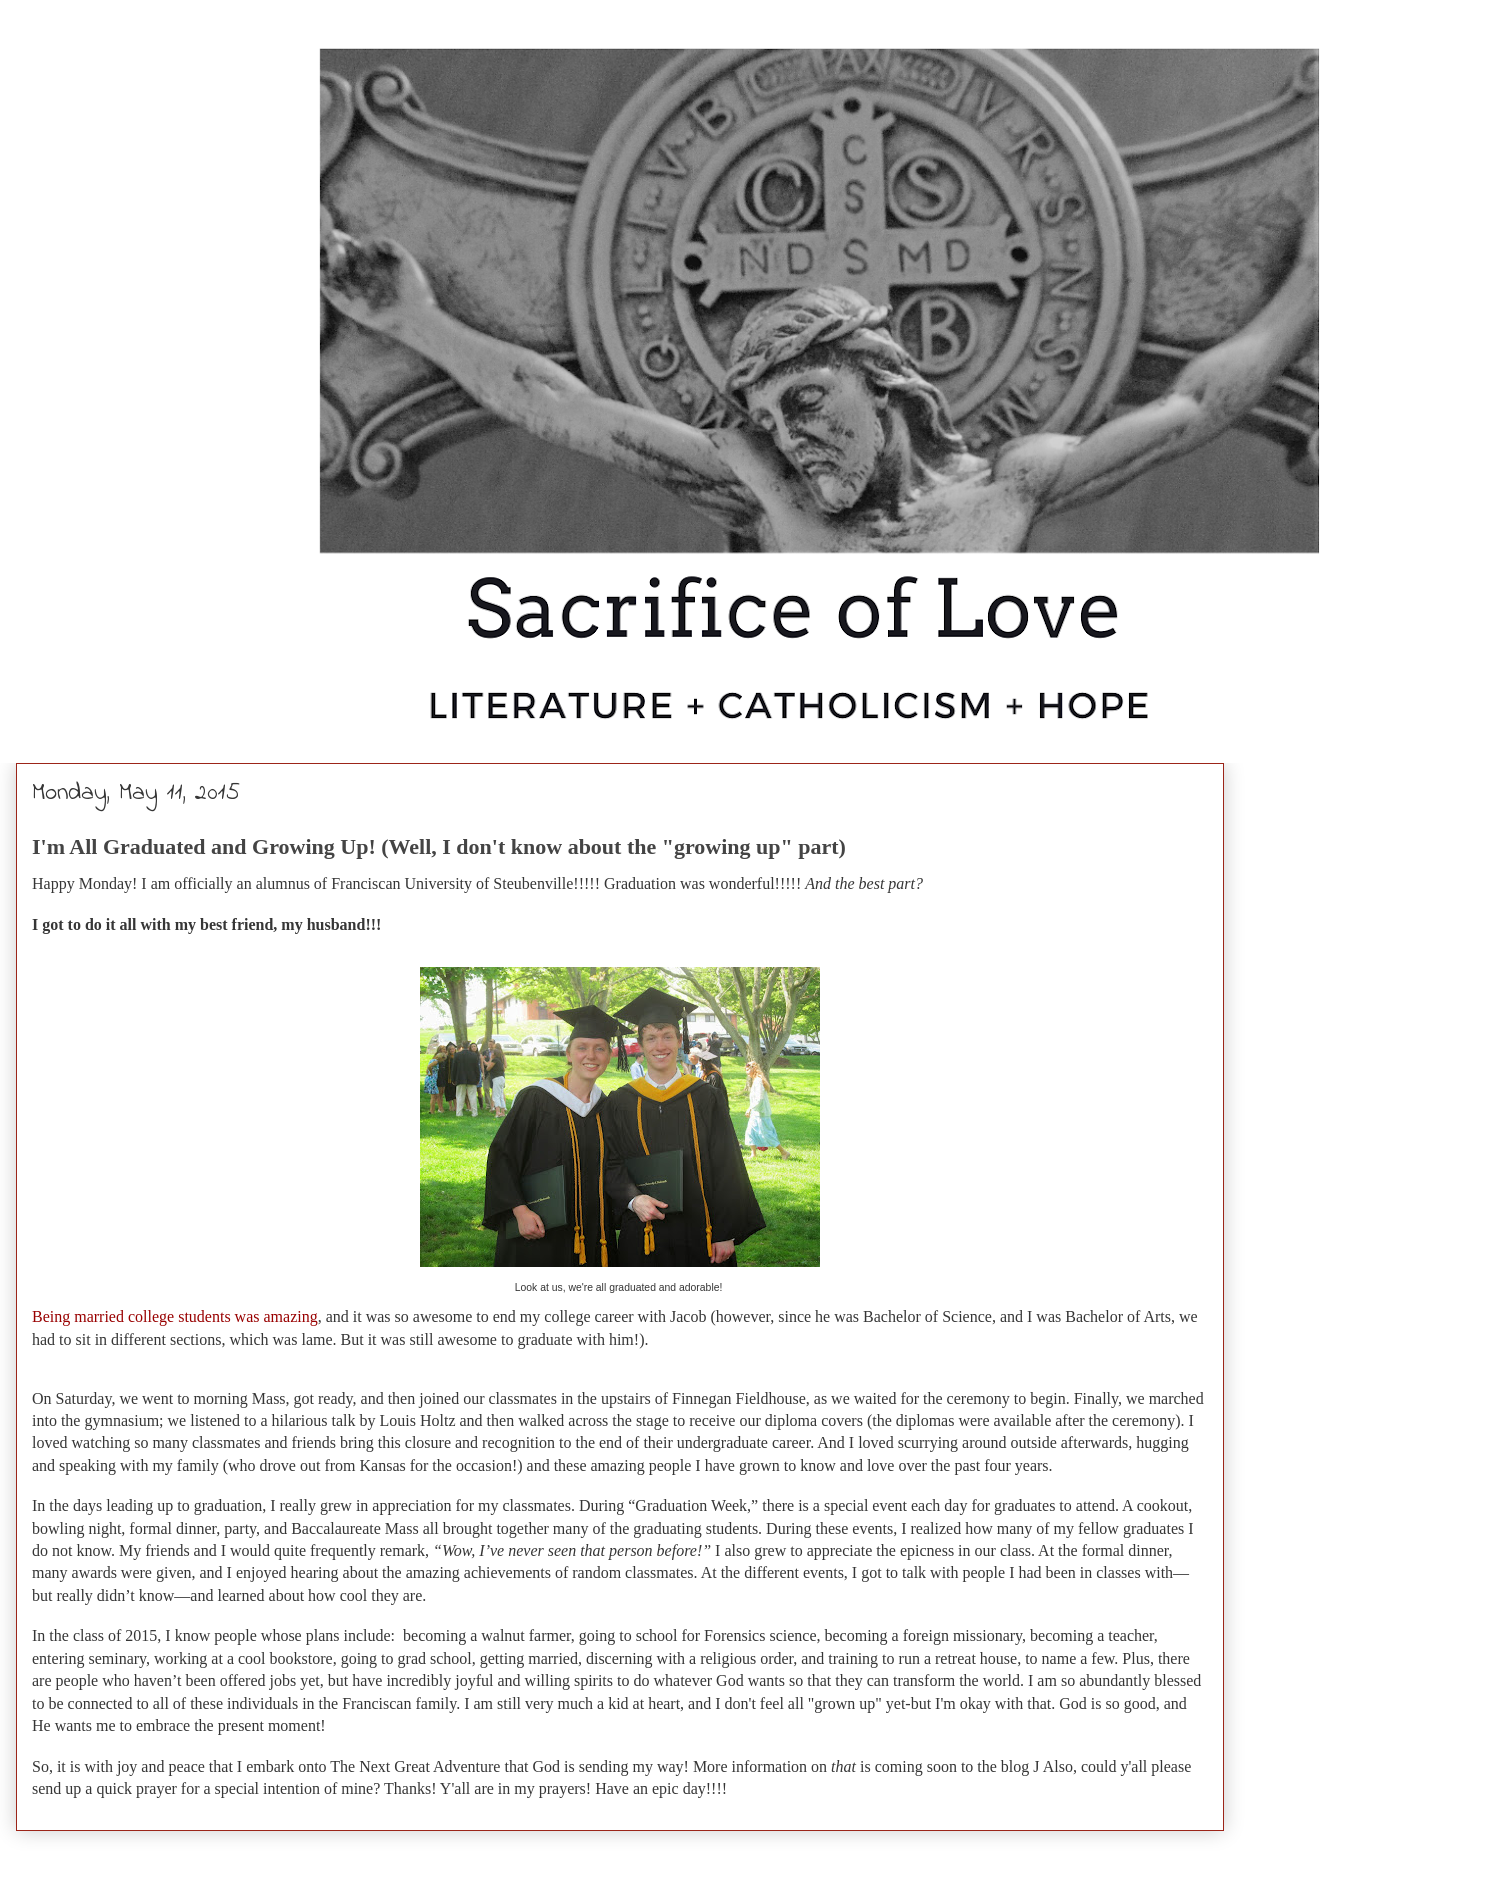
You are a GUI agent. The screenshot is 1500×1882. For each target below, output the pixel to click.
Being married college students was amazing (175, 1316)
